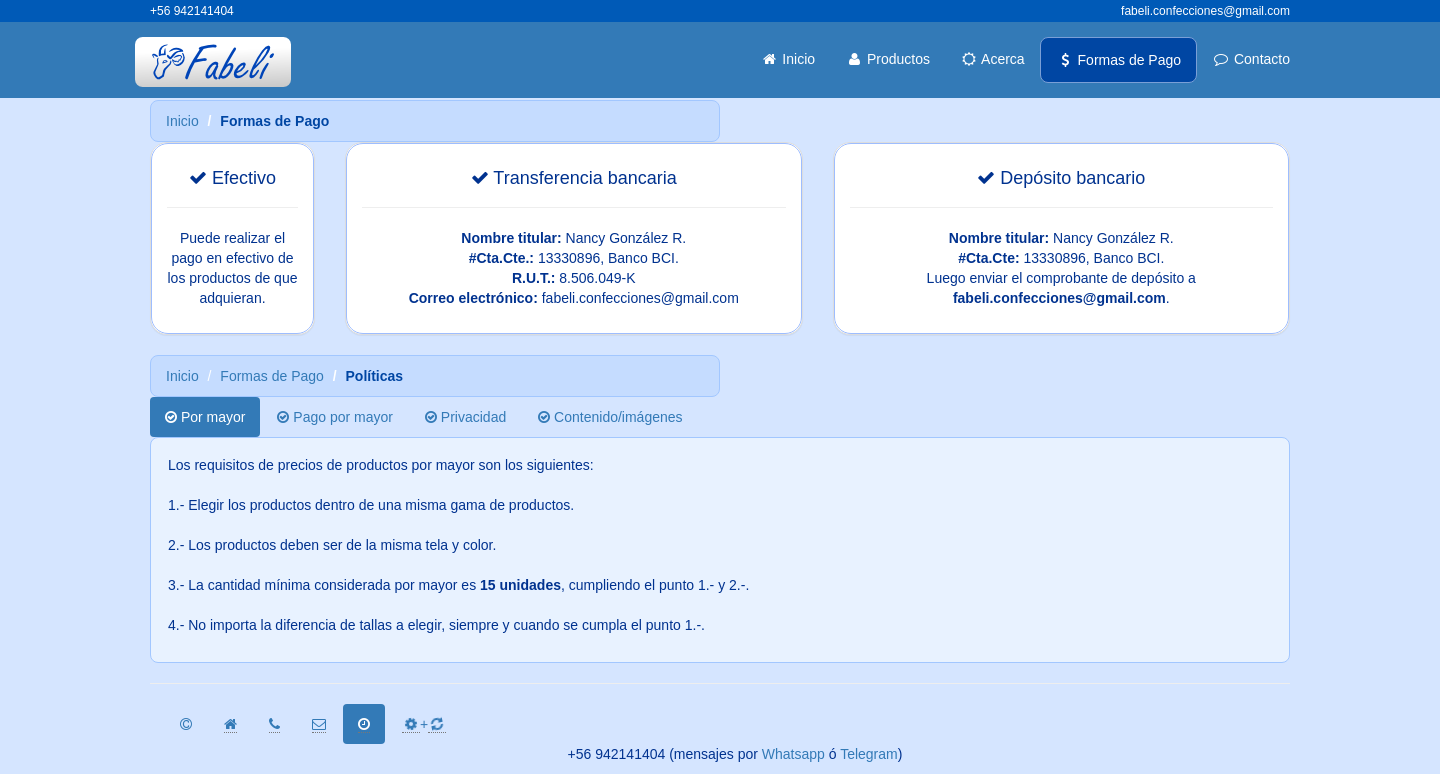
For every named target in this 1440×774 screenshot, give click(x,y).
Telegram (869, 754)
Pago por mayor (335, 417)
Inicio (787, 59)
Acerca (992, 59)
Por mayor (205, 417)
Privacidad (465, 417)
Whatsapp (793, 754)
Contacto (1251, 59)
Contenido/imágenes (610, 417)
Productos (887, 59)
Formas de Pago (1118, 60)
